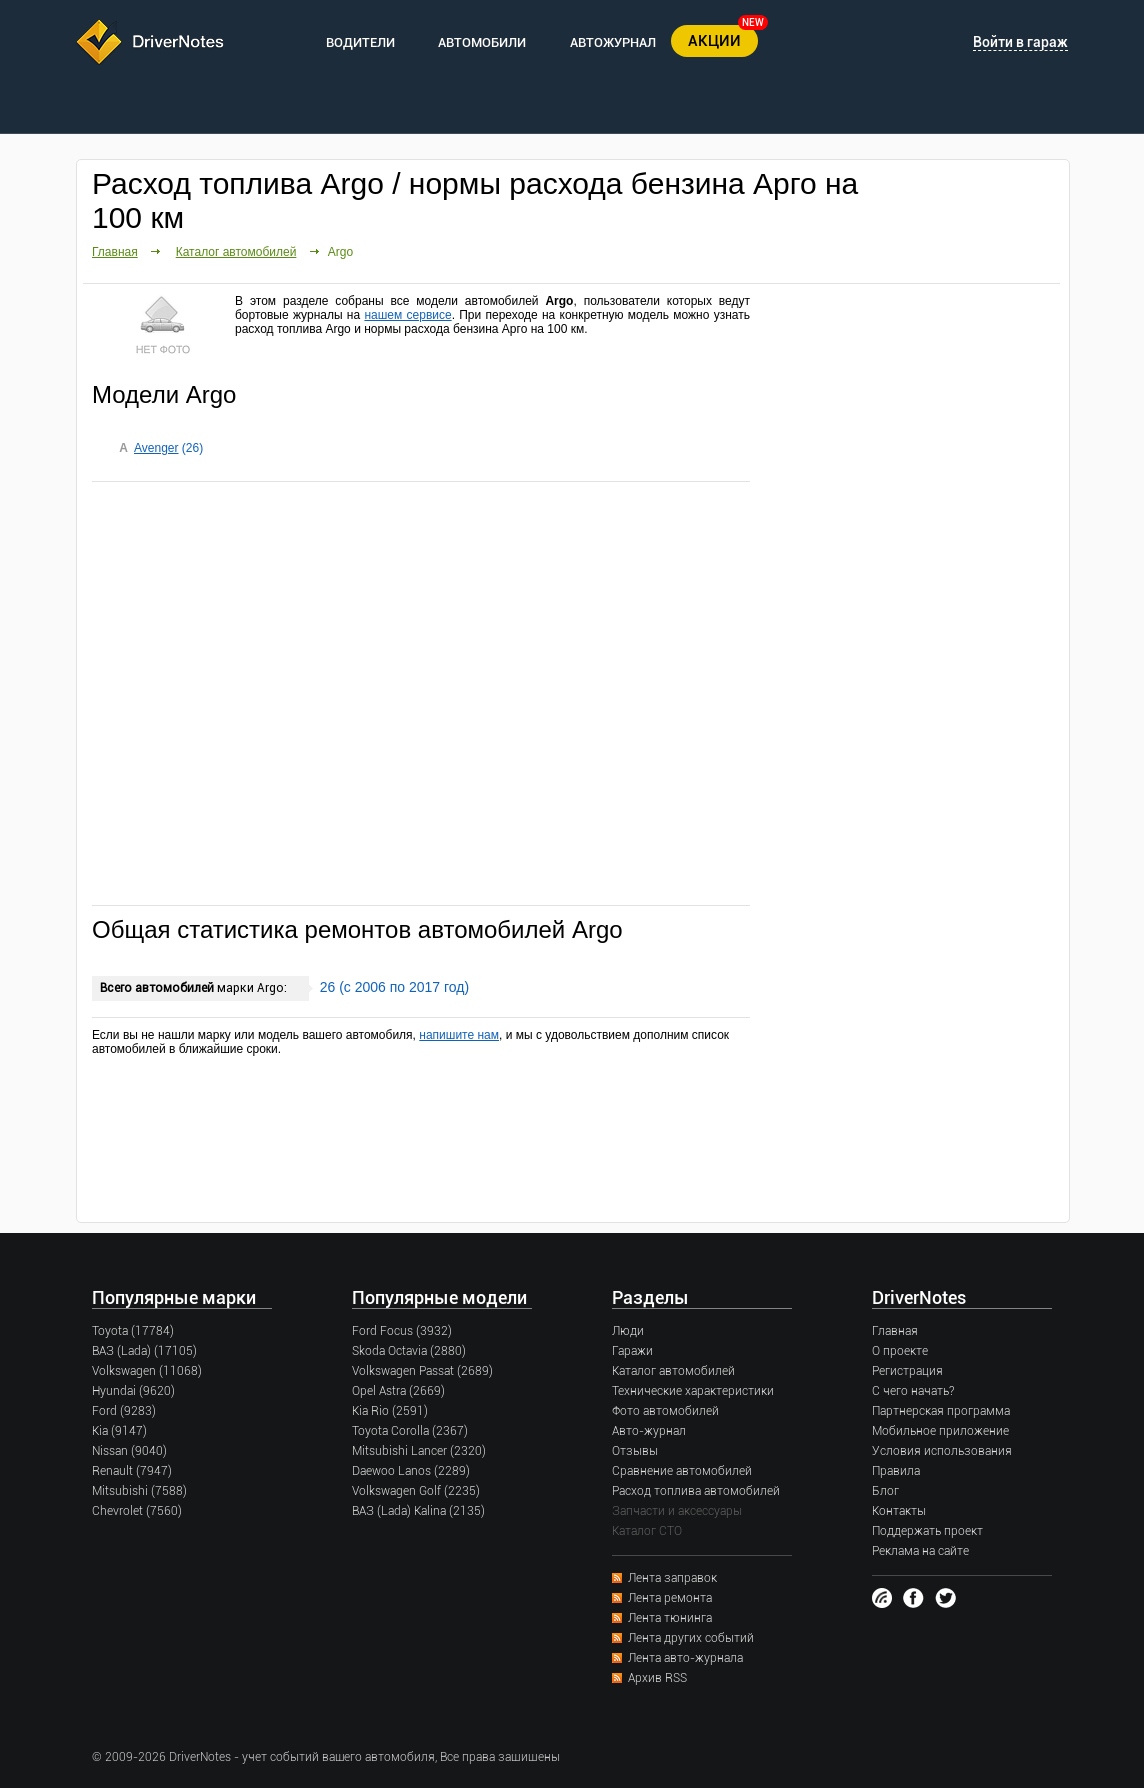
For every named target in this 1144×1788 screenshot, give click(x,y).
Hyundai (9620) (133, 1391)
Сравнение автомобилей (682, 1471)
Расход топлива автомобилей (696, 1491)
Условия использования (942, 1451)
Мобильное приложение (940, 1431)
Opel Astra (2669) (398, 1391)
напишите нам (459, 1035)
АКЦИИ (714, 41)
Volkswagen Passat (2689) (422, 1371)
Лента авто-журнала (685, 1658)
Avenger (156, 448)
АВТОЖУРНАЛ (613, 42)
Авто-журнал (649, 1431)
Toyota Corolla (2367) (410, 1431)
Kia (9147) (119, 1431)
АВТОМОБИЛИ (482, 42)
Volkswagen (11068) (147, 1371)
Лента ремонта (670, 1598)
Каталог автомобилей (236, 252)
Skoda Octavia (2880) (409, 1351)
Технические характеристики (693, 1391)
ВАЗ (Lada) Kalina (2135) (418, 1511)
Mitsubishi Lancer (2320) (419, 1451)
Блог (885, 1491)
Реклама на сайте (920, 1551)
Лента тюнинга (670, 1618)
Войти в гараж (1020, 42)
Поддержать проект (927, 1531)
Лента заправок (672, 1578)
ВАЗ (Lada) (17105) (144, 1351)
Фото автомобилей (665, 1411)
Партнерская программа (941, 1411)
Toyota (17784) (133, 1331)
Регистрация (907, 1371)
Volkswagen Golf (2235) (416, 1491)
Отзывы (635, 1451)
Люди (628, 1331)
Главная (115, 252)
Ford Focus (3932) (402, 1331)
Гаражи (632, 1351)
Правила (896, 1471)
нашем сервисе (407, 315)
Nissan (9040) (129, 1451)
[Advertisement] (421, 692)
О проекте (900, 1351)
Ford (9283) (124, 1411)
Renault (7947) (132, 1471)
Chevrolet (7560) (137, 1511)
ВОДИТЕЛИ (360, 42)
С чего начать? (913, 1391)
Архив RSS (657, 1678)
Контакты (899, 1511)
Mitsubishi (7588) (139, 1491)
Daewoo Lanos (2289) (411, 1471)
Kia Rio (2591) (390, 1411)
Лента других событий (691, 1638)
